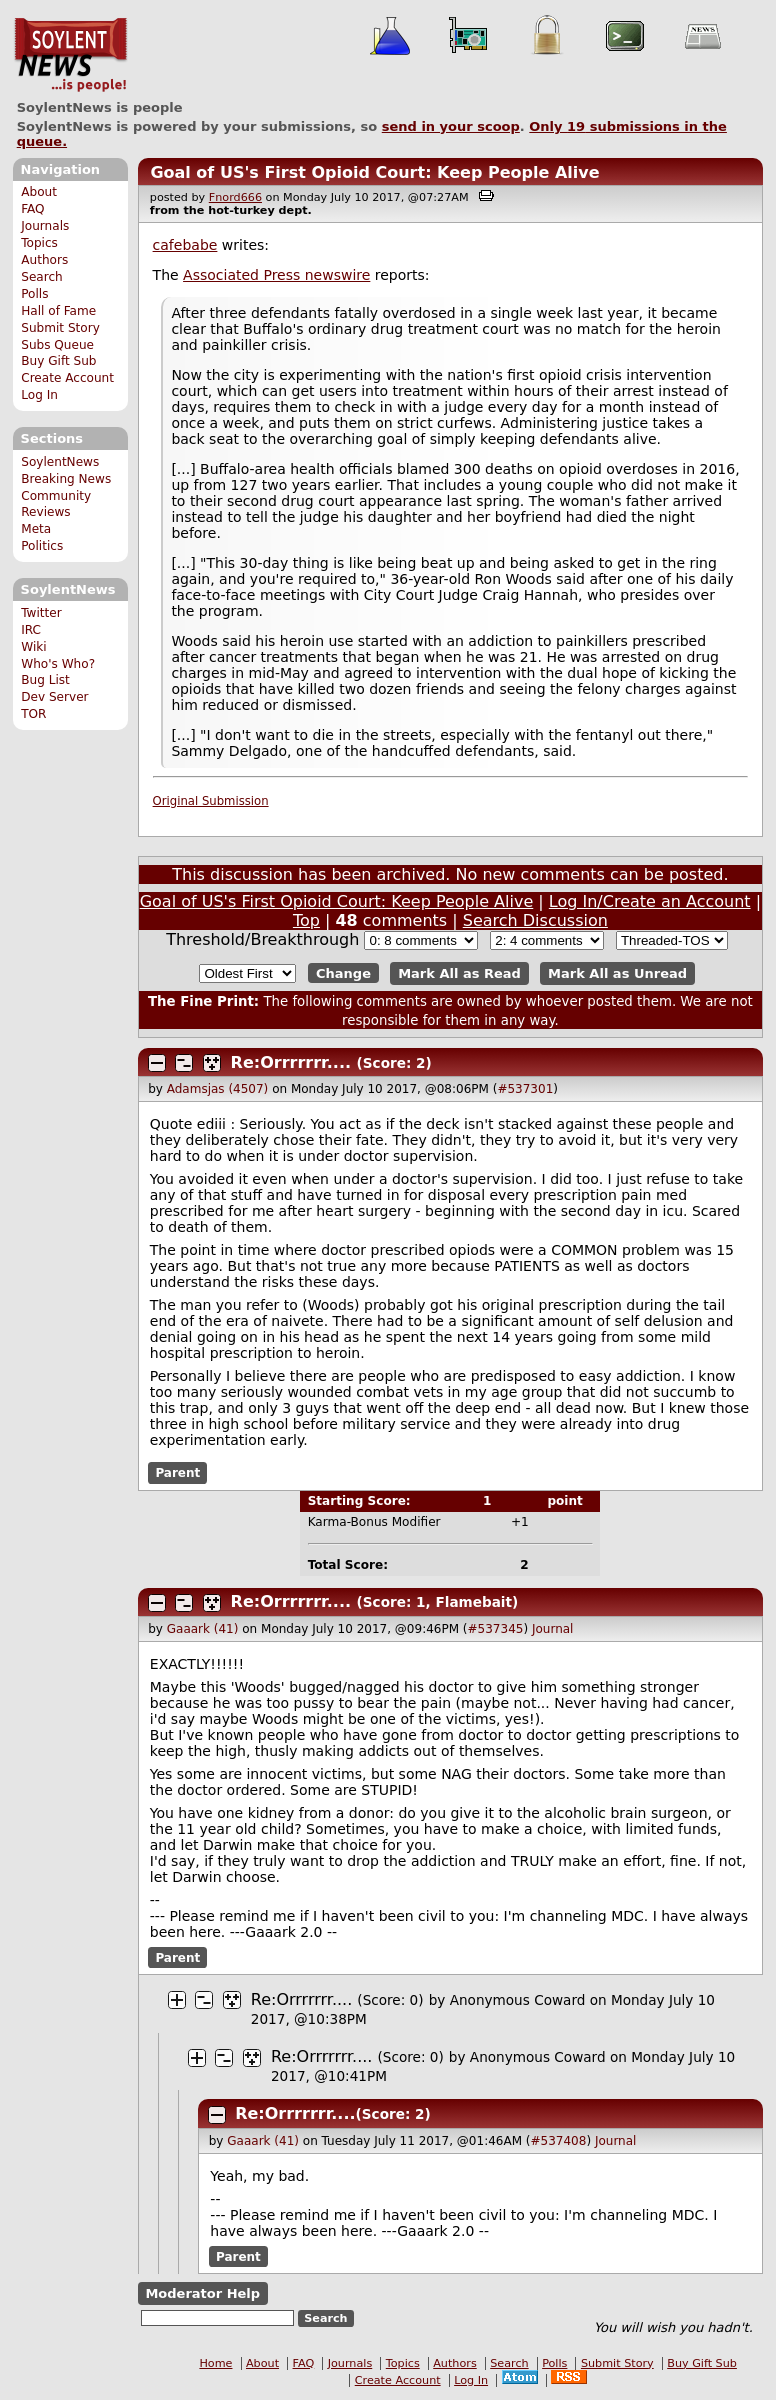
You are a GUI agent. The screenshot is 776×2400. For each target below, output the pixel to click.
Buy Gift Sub (58, 361)
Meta (36, 529)
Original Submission (211, 801)
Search (42, 277)
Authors (44, 260)
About (39, 192)
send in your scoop (451, 126)
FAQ (32, 209)
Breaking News (66, 479)
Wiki (33, 647)
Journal (553, 1629)
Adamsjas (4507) (218, 1089)
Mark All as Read (459, 973)
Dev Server (54, 697)
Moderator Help (202, 2293)
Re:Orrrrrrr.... (291, 1062)
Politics (42, 546)
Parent (177, 1473)
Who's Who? (58, 664)
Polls (34, 294)
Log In (39, 395)
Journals (45, 226)
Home (215, 2363)
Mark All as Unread (617, 973)
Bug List (45, 680)
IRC (31, 630)
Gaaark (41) (203, 1629)
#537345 (496, 1629)
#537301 (525, 1089)
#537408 (559, 2141)
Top (306, 920)
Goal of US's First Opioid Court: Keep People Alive (374, 172)
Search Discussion (535, 920)
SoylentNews (70, 55)
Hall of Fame (58, 311)
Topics (39, 243)
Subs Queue (57, 345)
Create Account (67, 378)
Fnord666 (235, 197)
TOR (33, 714)
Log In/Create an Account (650, 901)
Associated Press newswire (276, 275)
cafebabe (185, 245)
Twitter (41, 613)
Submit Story (60, 328)
